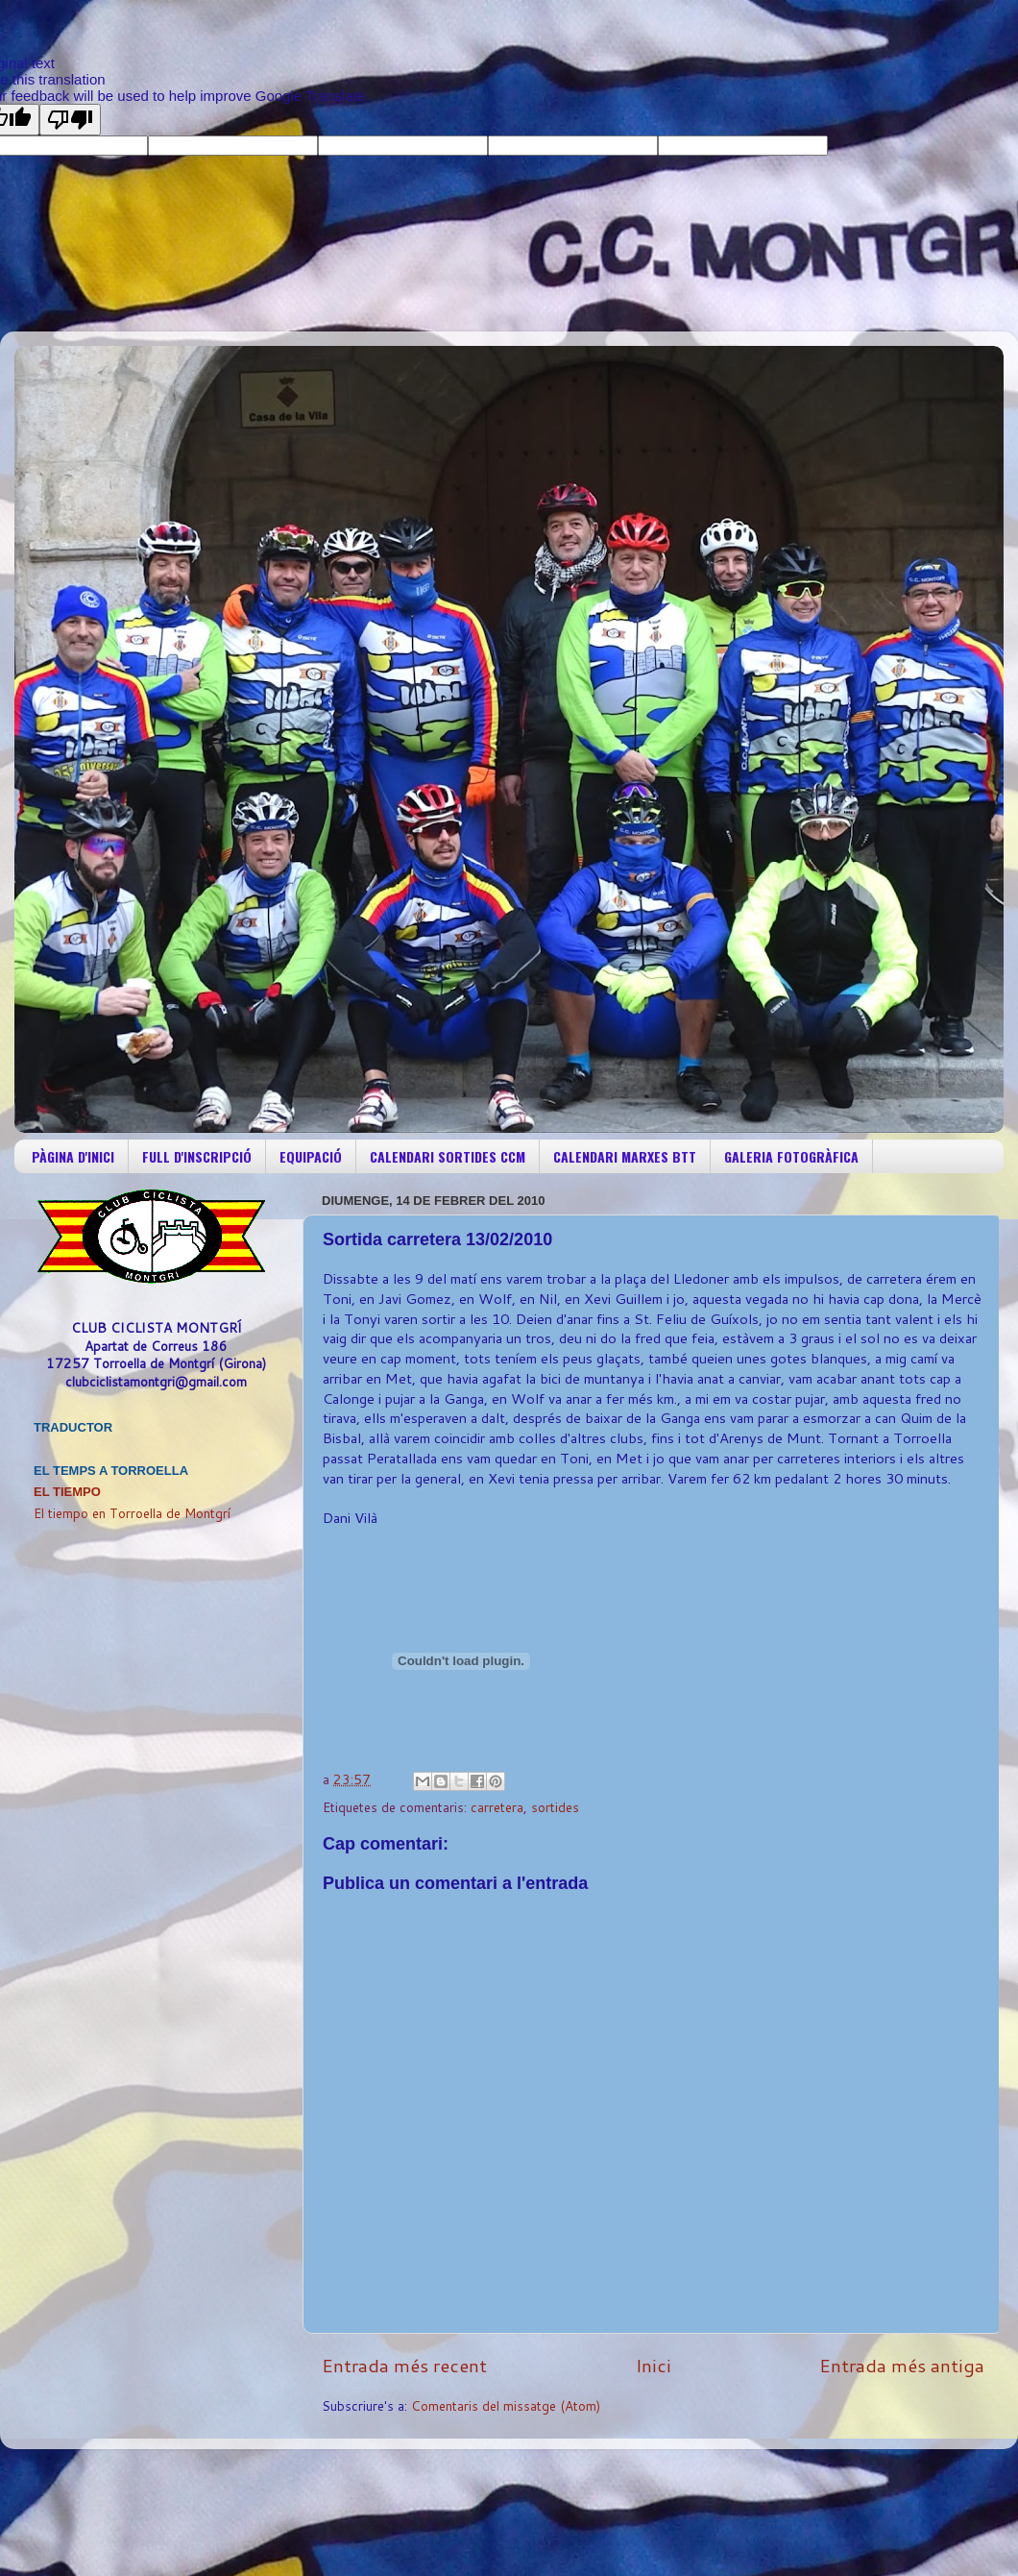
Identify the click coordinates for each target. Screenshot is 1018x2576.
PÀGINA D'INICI (73, 1156)
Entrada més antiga (901, 2365)
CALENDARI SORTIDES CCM (447, 1156)
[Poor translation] (70, 119)
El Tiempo (67, 1491)
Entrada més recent (404, 2365)
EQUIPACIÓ (310, 1156)
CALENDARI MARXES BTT (624, 1156)
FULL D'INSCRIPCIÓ (197, 1156)
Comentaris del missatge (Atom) (505, 2405)
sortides (555, 1807)
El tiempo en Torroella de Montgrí (132, 1513)
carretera (497, 1807)
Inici (653, 2365)
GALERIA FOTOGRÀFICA (791, 1156)
